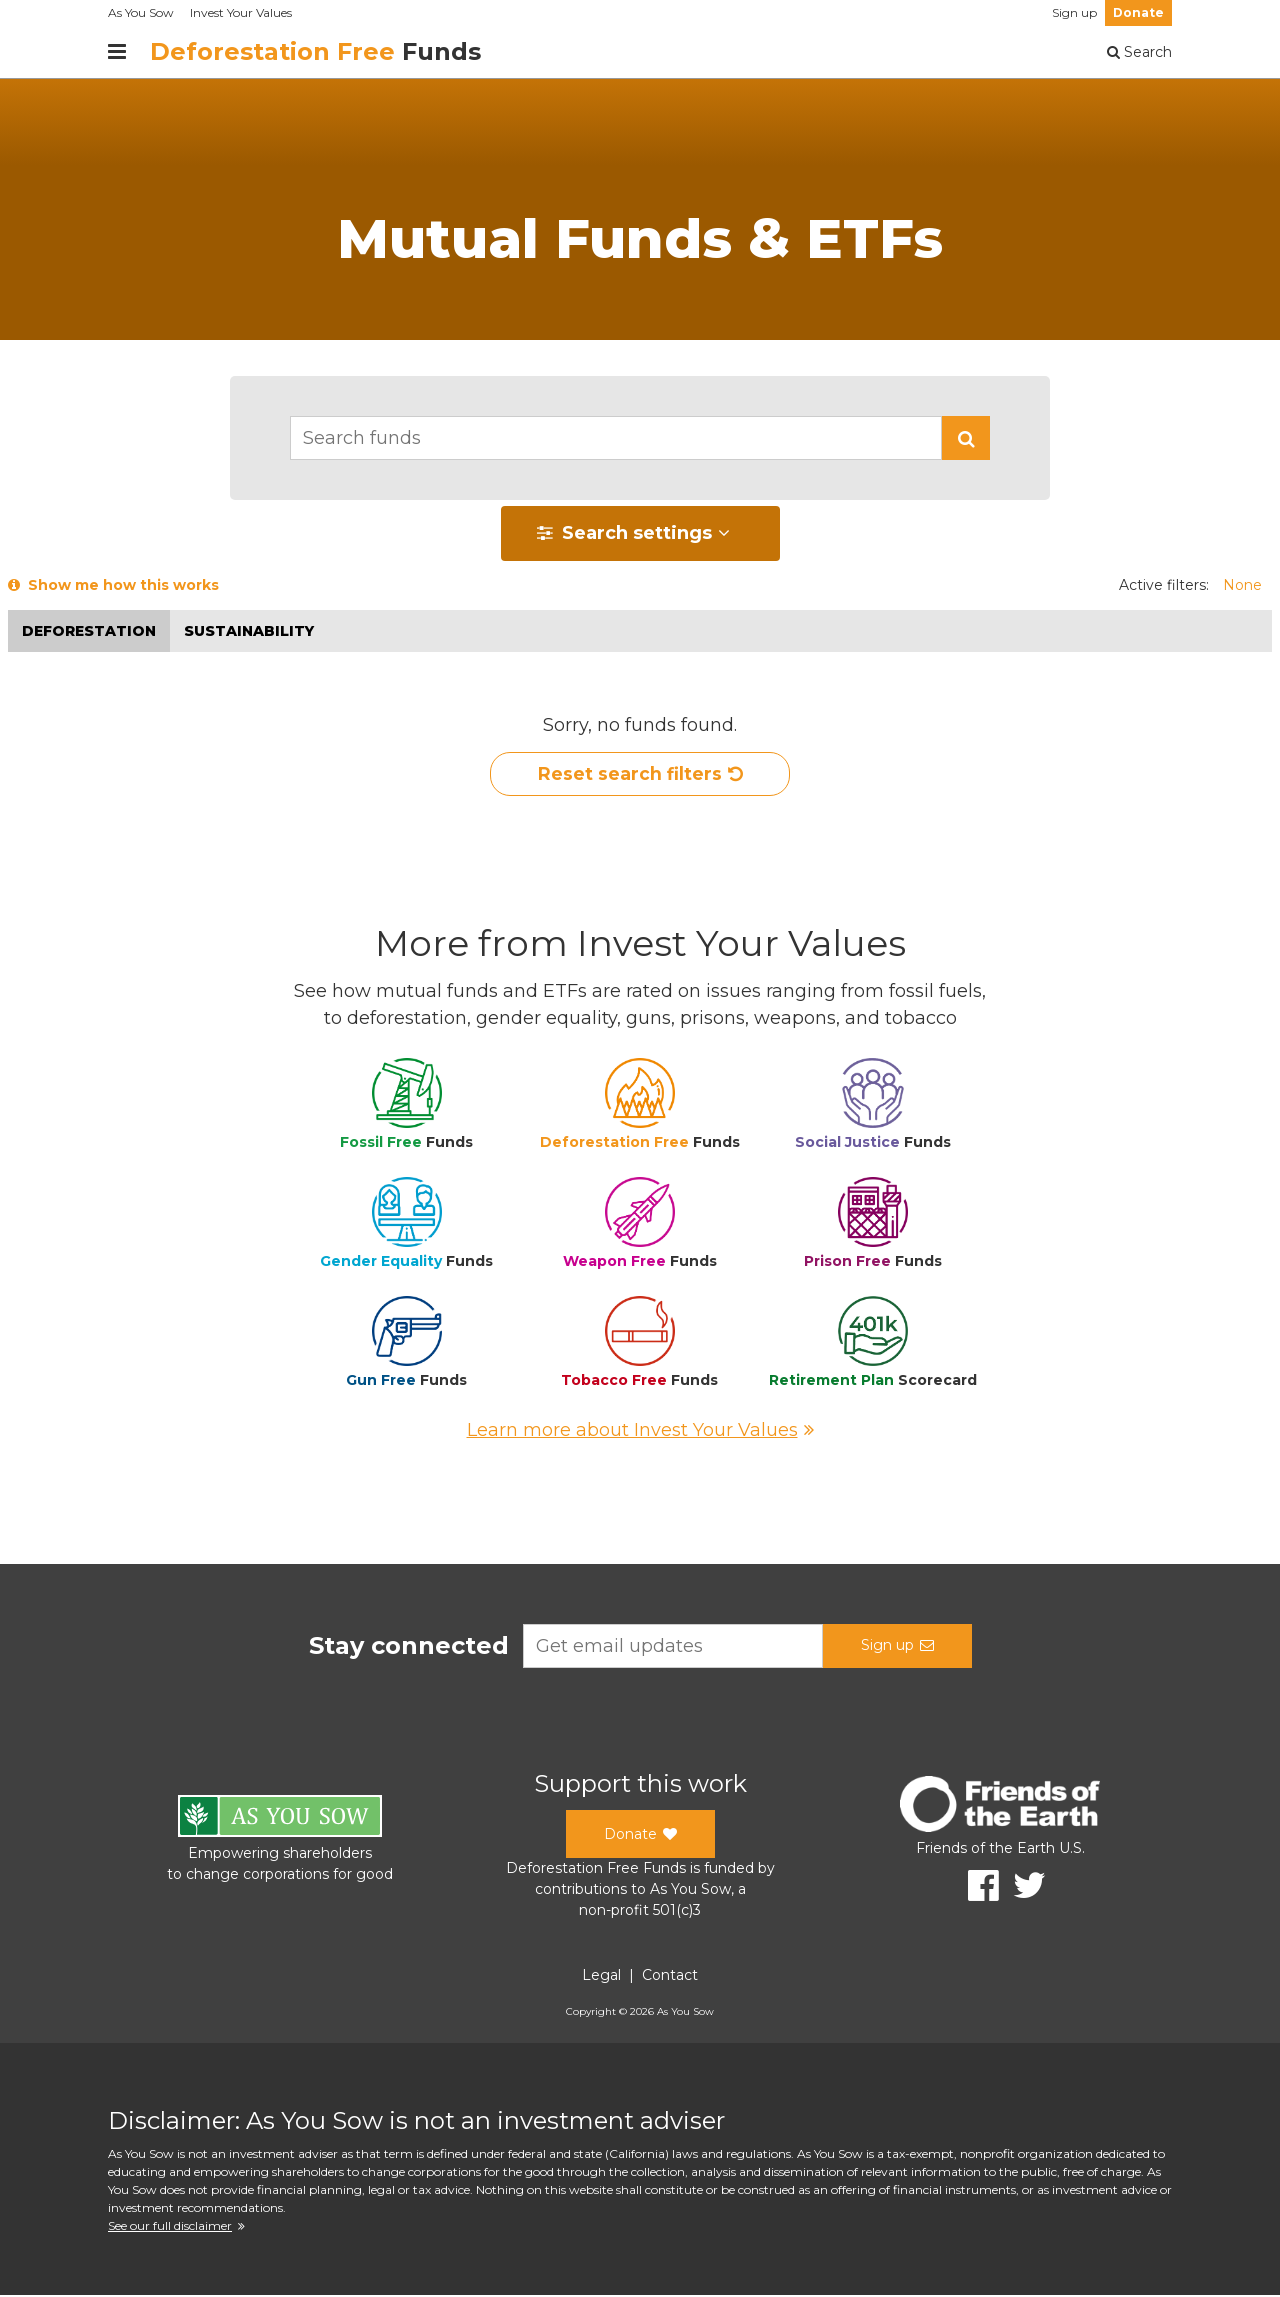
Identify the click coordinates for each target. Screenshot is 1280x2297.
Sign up (1074, 12)
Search (1139, 52)
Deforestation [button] (89, 631)
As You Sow (141, 12)
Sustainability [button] (249, 631)
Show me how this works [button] (113, 585)
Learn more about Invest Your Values (640, 1432)
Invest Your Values (241, 12)
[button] (966, 438)
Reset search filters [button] (640, 775)
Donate (1138, 12)
